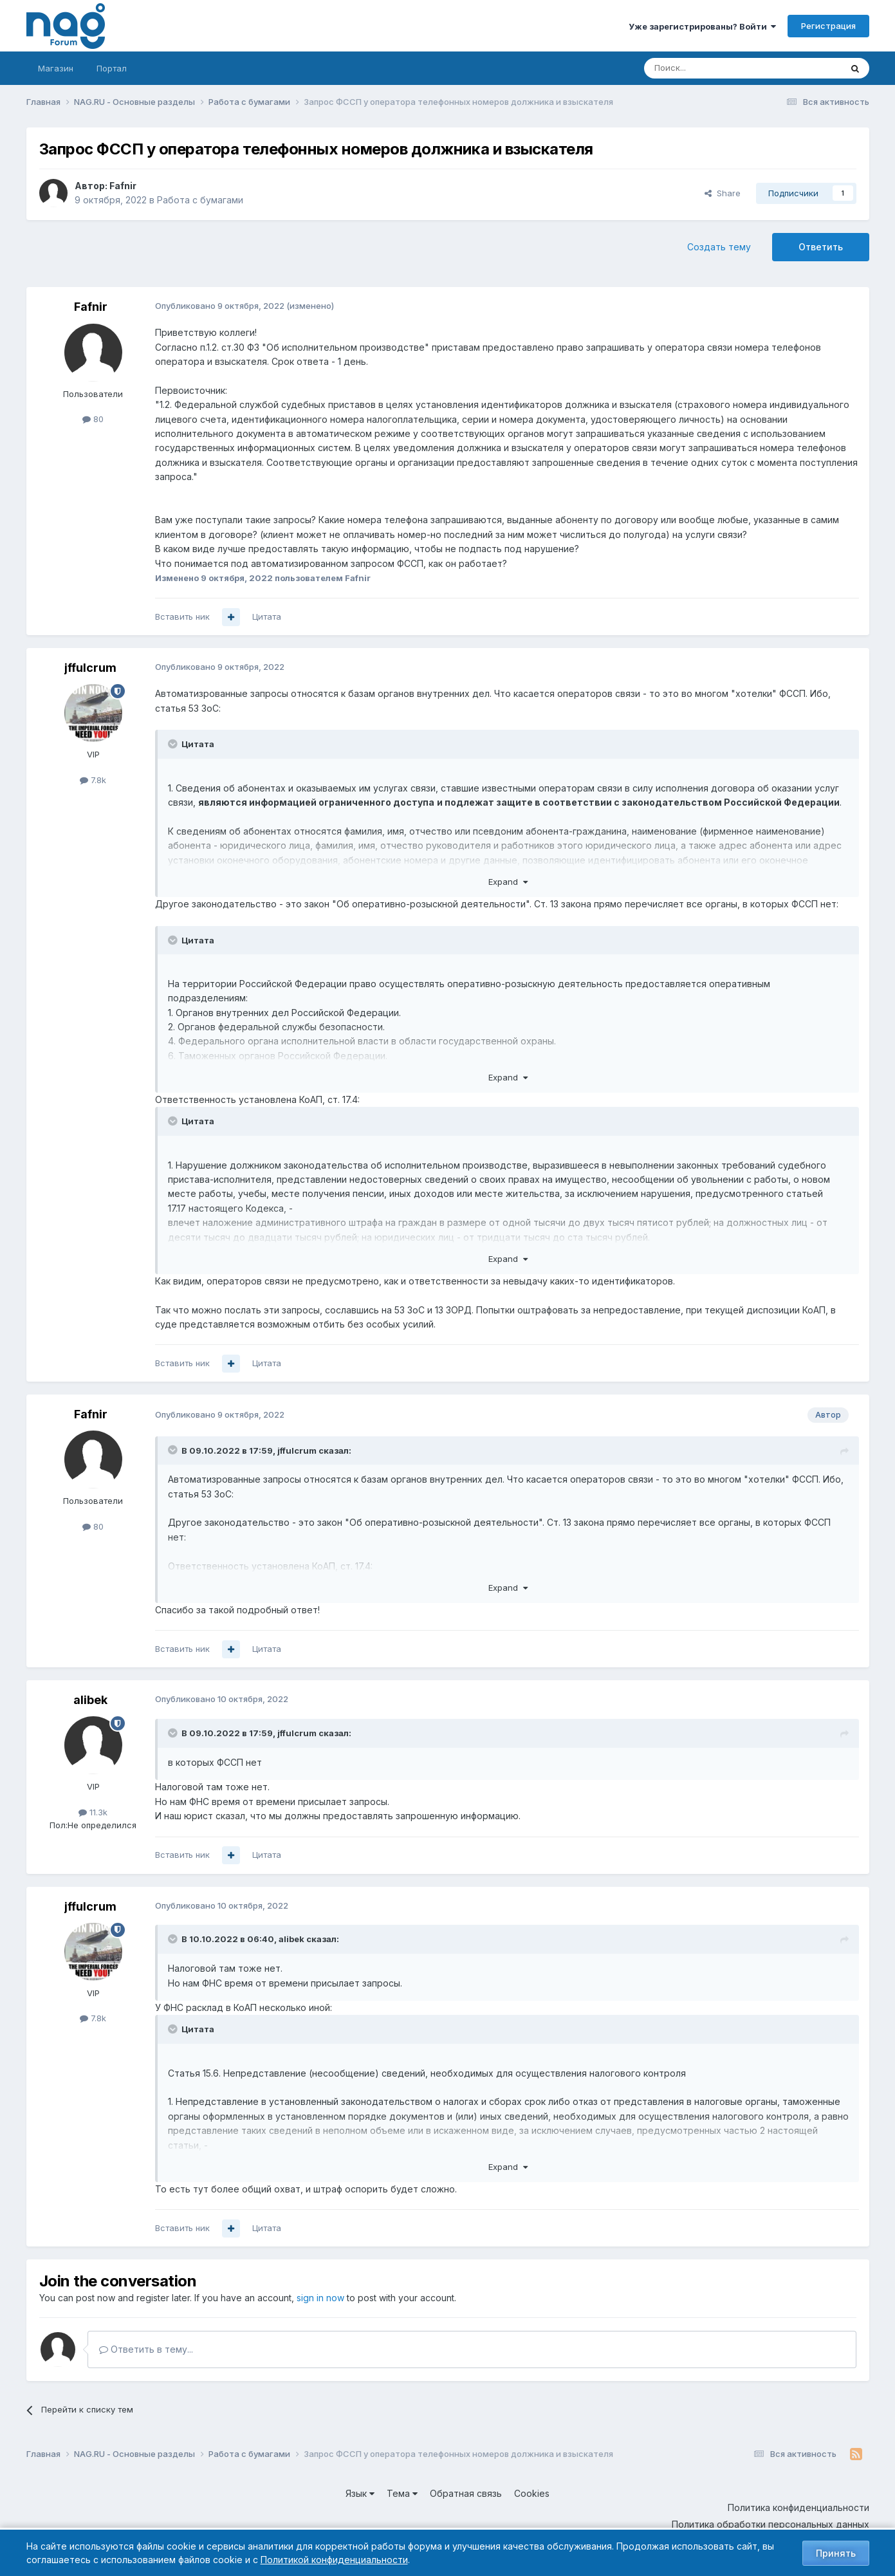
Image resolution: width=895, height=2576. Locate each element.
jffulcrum (90, 667)
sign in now (320, 2297)
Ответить (820, 246)
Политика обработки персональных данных (770, 2524)
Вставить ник (182, 616)
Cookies (531, 2493)
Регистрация (828, 26)
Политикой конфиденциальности (334, 2559)
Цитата (266, 616)
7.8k (93, 780)
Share (723, 193)
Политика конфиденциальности (798, 2507)
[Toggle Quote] (174, 744)
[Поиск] (707, 68)
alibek (90, 1700)
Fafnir (122, 185)
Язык (360, 2493)
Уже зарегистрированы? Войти (702, 26)
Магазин (55, 68)
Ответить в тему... (146, 2349)
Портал (112, 68)
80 (93, 419)
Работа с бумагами (200, 199)
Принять (836, 2553)
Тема (402, 2493)
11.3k (92, 1812)
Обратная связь (466, 2493)
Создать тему (719, 246)
